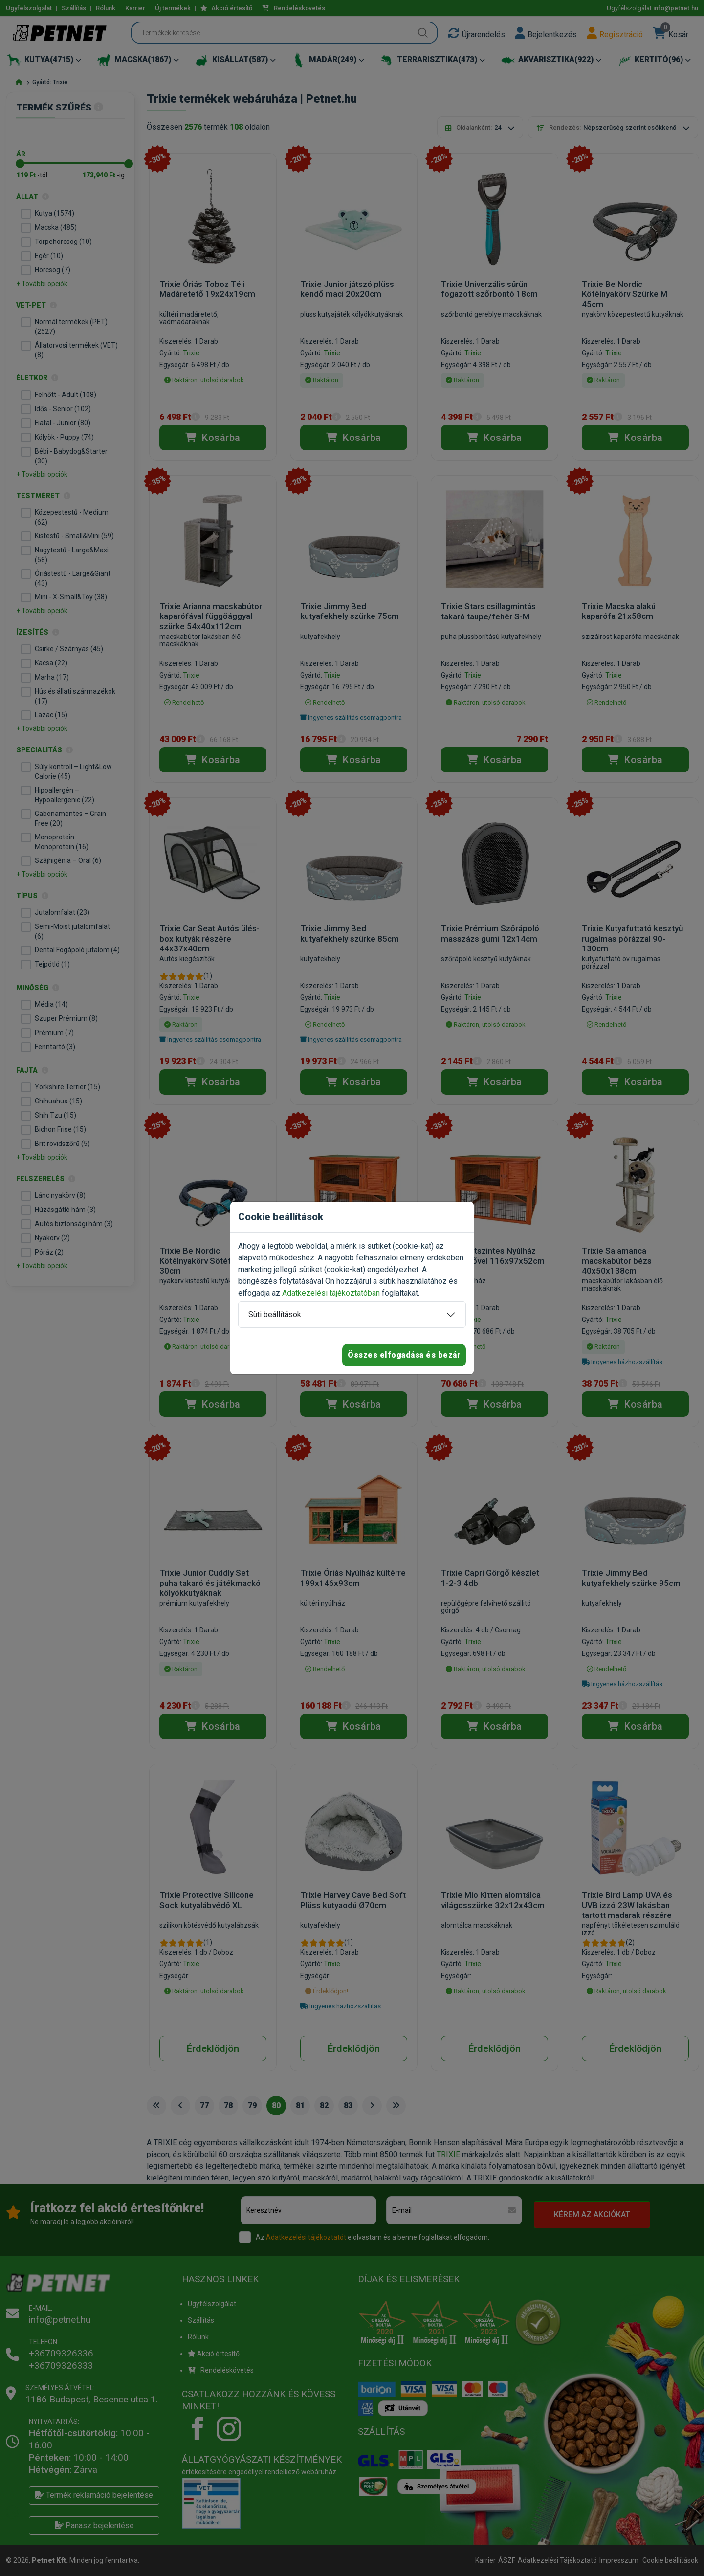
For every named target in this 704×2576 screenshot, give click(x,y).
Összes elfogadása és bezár (404, 1355)
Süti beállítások (274, 1314)
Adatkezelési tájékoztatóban (331, 1293)
